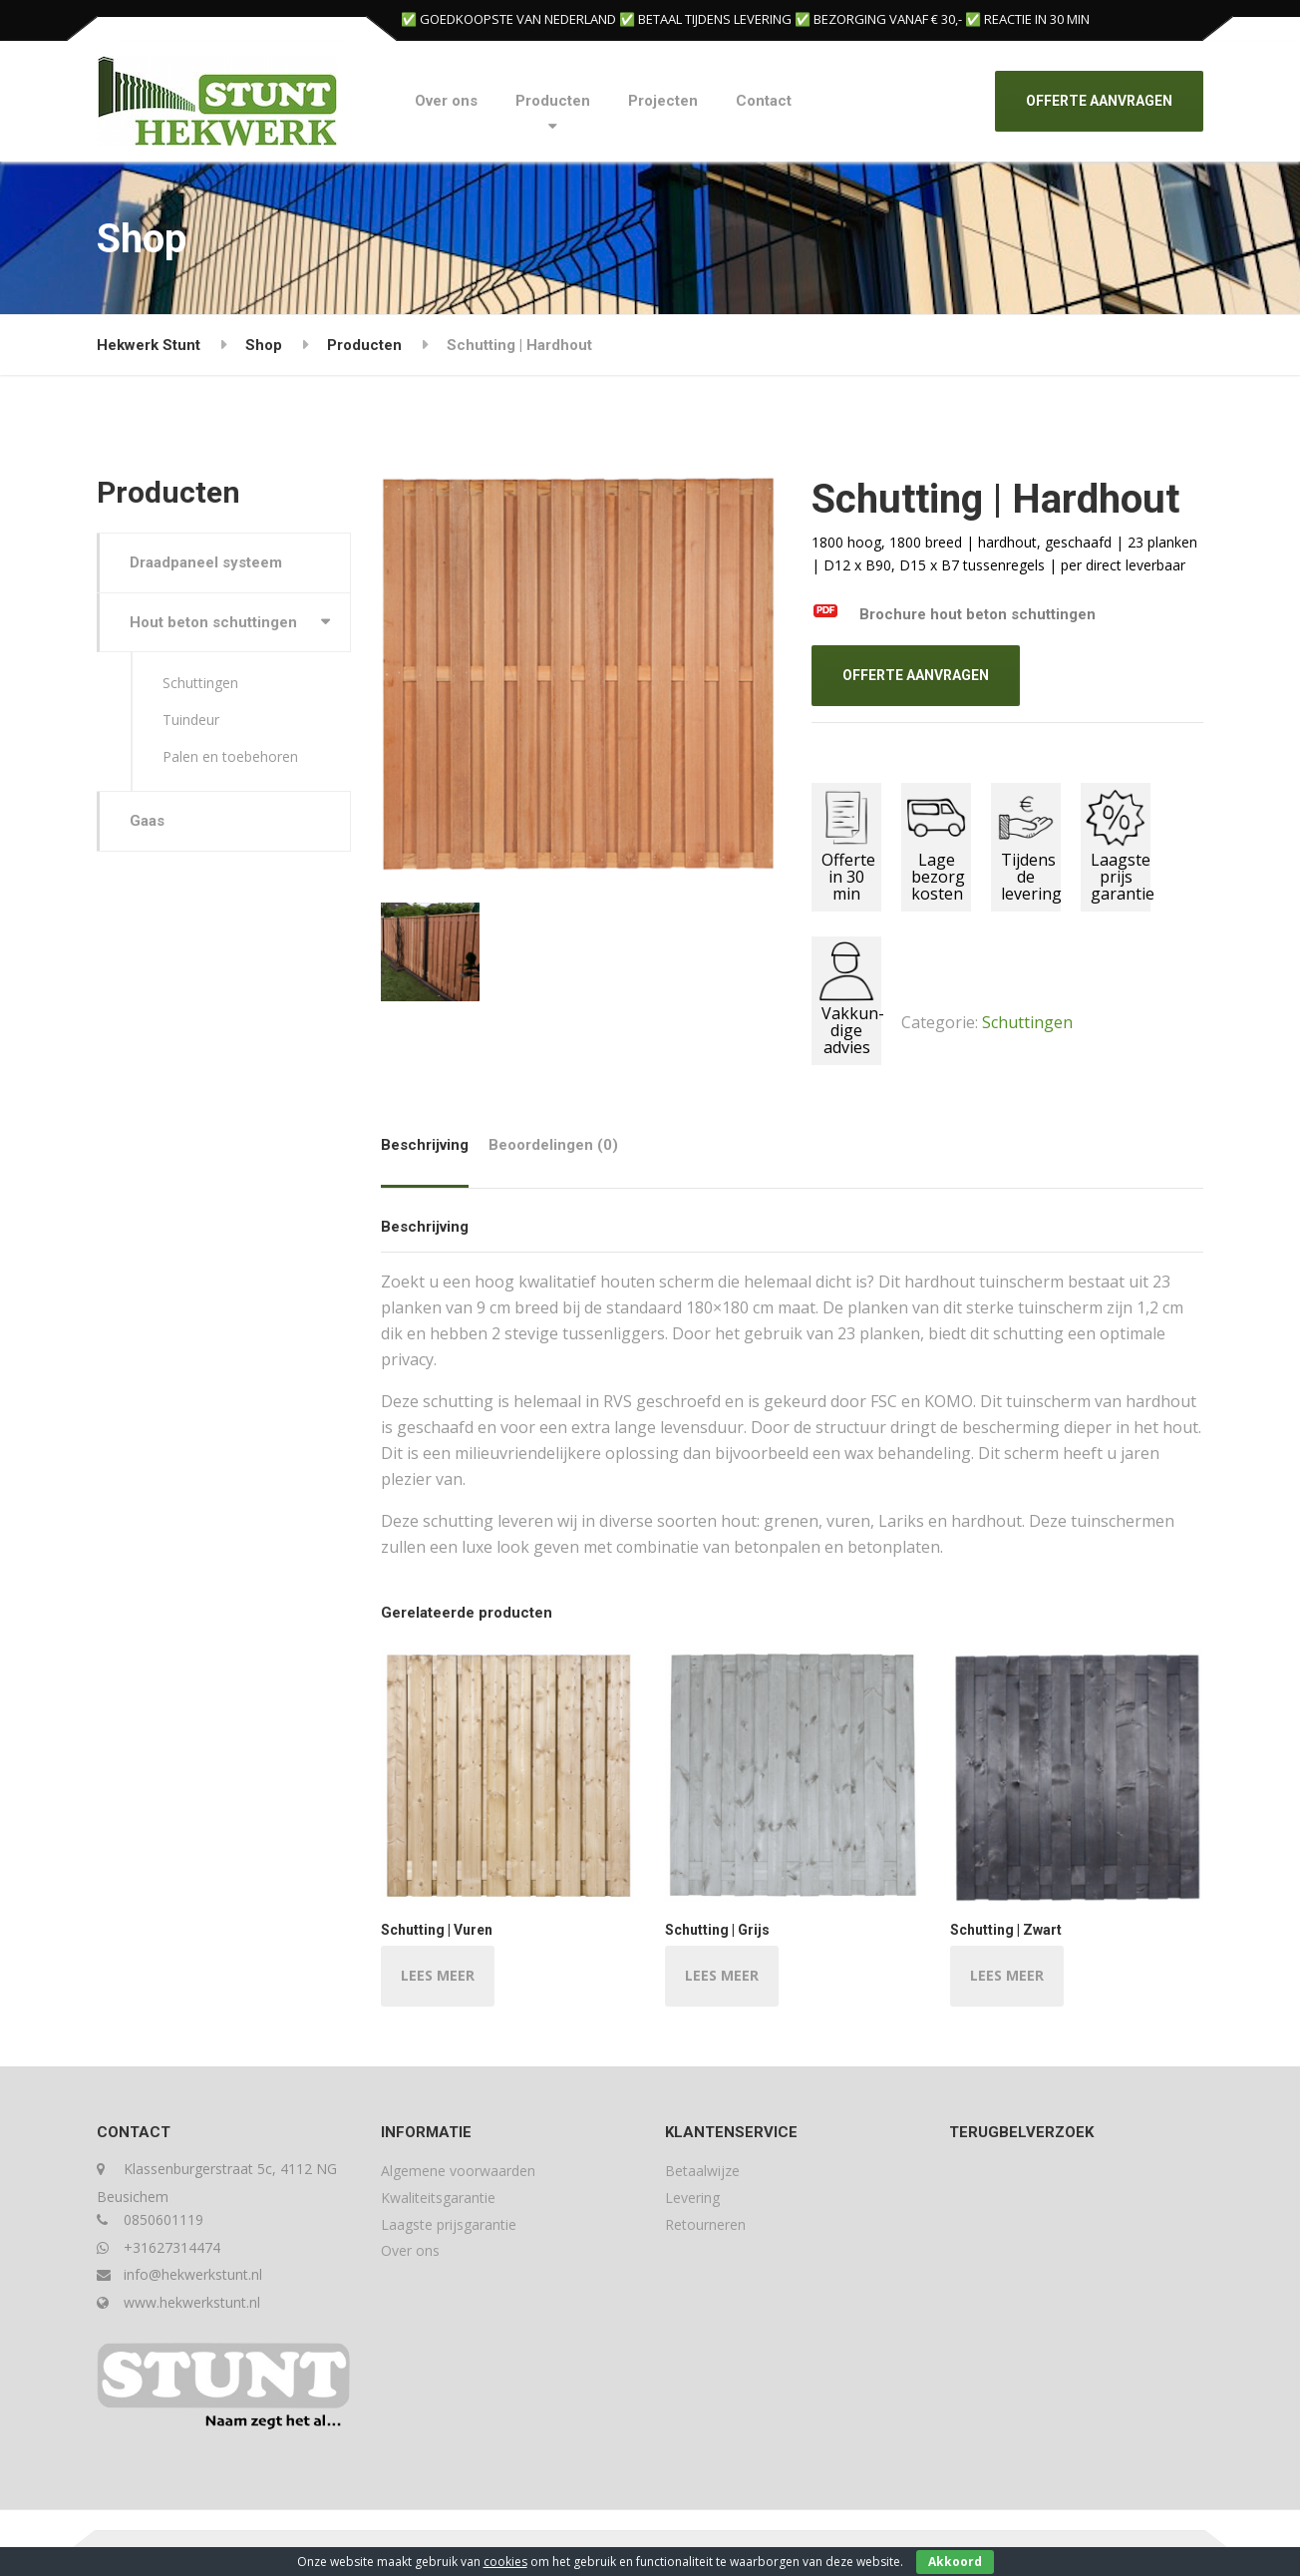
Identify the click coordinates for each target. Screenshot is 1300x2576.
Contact (764, 101)
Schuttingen (1027, 1022)
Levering (692, 2197)
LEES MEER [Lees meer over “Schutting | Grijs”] (722, 1975)
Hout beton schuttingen (213, 622)
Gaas (147, 821)
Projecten (663, 101)
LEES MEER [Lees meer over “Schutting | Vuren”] (438, 1975)
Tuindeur (190, 719)
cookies (505, 2561)
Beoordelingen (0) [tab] (553, 1145)
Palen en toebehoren (230, 756)
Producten (552, 101)
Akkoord (955, 2561)
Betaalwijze (702, 2170)
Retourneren (705, 2224)
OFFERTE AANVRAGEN (1099, 101)
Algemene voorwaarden (458, 2170)
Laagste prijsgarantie (448, 2224)
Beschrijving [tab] (425, 1145)
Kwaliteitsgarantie (438, 2197)
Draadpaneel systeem (206, 562)
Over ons (446, 101)
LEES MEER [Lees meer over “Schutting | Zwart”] (1007, 1975)
